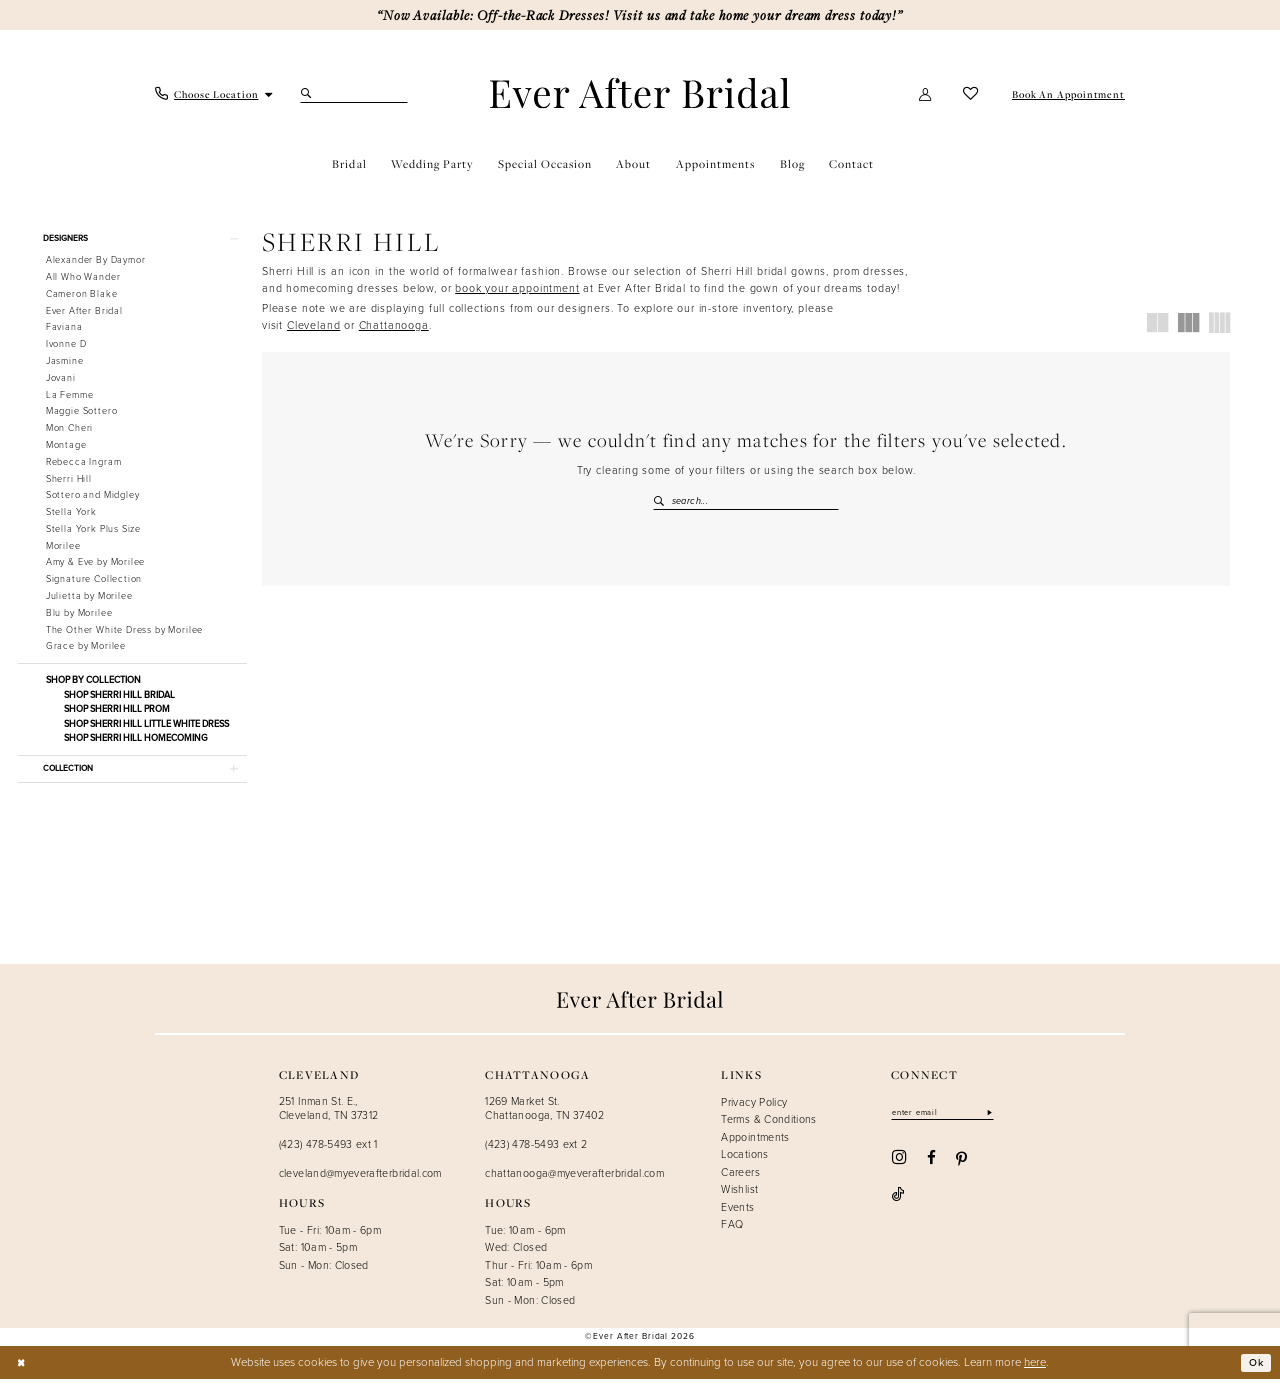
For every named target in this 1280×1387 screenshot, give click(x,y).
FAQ (732, 1232)
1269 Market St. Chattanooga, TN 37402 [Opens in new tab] (545, 1115)
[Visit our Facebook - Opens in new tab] (931, 1166)
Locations (744, 1162)
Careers (740, 1180)
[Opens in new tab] (517, 288)
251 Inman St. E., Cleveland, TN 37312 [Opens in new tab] (329, 1115)
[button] (926, 94)
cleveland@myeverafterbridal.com (360, 1181)
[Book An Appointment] (1067, 94)
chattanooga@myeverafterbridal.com (574, 1181)
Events (737, 1215)
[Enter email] (948, 1121)
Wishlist (739, 1197)
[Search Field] (354, 94)
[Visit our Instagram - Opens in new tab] (899, 1166)
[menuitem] (214, 94)
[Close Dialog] (22, 1370)
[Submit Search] (308, 94)
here (1035, 1369)
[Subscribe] (999, 1121)
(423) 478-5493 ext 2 (536, 1152)
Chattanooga (394, 325)
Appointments (755, 1145)
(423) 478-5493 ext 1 (328, 1152)
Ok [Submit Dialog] (1254, 1370)
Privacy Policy (754, 1109)
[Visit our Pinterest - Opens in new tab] (961, 1167)
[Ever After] (640, 93)
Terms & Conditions (768, 1127)
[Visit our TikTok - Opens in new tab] (994, 1166)
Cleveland (313, 325)
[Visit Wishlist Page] (971, 94)
